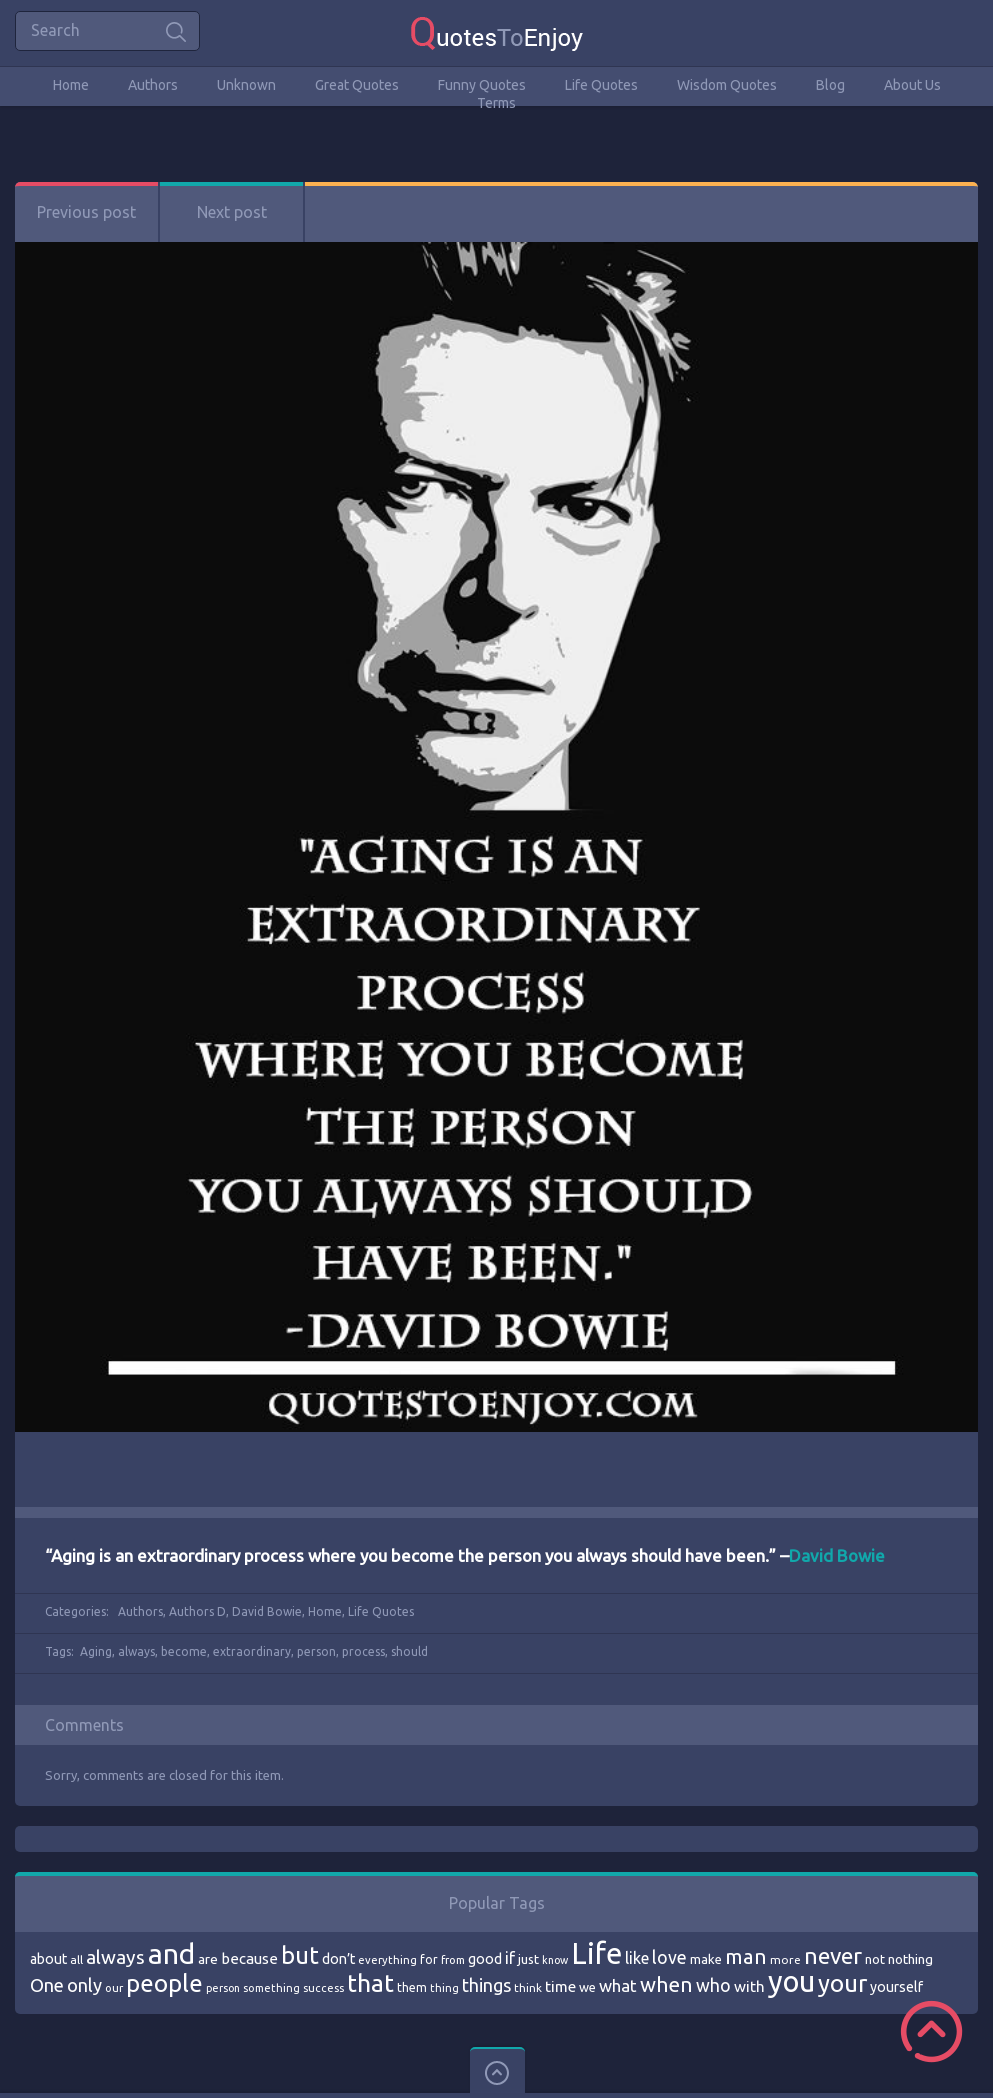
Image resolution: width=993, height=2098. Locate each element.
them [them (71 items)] (412, 1987)
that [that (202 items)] (370, 1983)
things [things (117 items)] (486, 1985)
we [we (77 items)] (587, 1987)
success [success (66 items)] (323, 1988)
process (363, 1651)
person (316, 1651)
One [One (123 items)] (47, 1985)
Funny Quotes (482, 85)
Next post (232, 212)
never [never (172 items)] (833, 1955)
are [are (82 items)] (208, 1959)
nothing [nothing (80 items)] (910, 1959)
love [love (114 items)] (669, 1957)
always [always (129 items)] (115, 1957)
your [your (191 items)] (842, 1983)
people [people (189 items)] (164, 1983)
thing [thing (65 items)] (444, 1988)
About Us (912, 85)
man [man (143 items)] (746, 1956)
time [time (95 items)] (560, 1986)
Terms (496, 103)
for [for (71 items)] (429, 1959)
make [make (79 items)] (706, 1959)
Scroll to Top (931, 2031)
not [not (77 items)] (875, 1959)
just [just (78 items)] (528, 1959)
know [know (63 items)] (555, 1960)
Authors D (197, 1611)
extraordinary (252, 1651)
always (136, 1651)
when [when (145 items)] (666, 1984)
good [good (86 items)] (485, 1959)
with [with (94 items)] (749, 1986)
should (409, 1651)
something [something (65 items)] (271, 1988)
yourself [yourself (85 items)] (896, 1987)
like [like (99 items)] (637, 1958)
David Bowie (267, 1611)
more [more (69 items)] (785, 1959)
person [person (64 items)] (223, 1988)
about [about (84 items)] (48, 1959)
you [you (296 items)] (791, 1981)
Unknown (246, 85)
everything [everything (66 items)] (387, 1960)
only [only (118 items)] (84, 1985)
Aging (96, 1651)
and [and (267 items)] (171, 1953)
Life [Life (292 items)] (596, 1953)
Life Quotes (601, 85)
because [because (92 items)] (249, 1958)
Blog (830, 85)
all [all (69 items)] (76, 1959)
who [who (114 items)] (713, 1985)
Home (71, 85)
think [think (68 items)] (528, 1987)
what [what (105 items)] (618, 1985)
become (184, 1651)
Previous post (86, 212)
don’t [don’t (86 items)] (338, 1959)
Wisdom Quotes (727, 85)
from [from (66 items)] (453, 1960)
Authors (153, 85)
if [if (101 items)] (510, 1958)
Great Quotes (357, 85)
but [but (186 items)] (300, 1955)
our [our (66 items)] (114, 1988)
